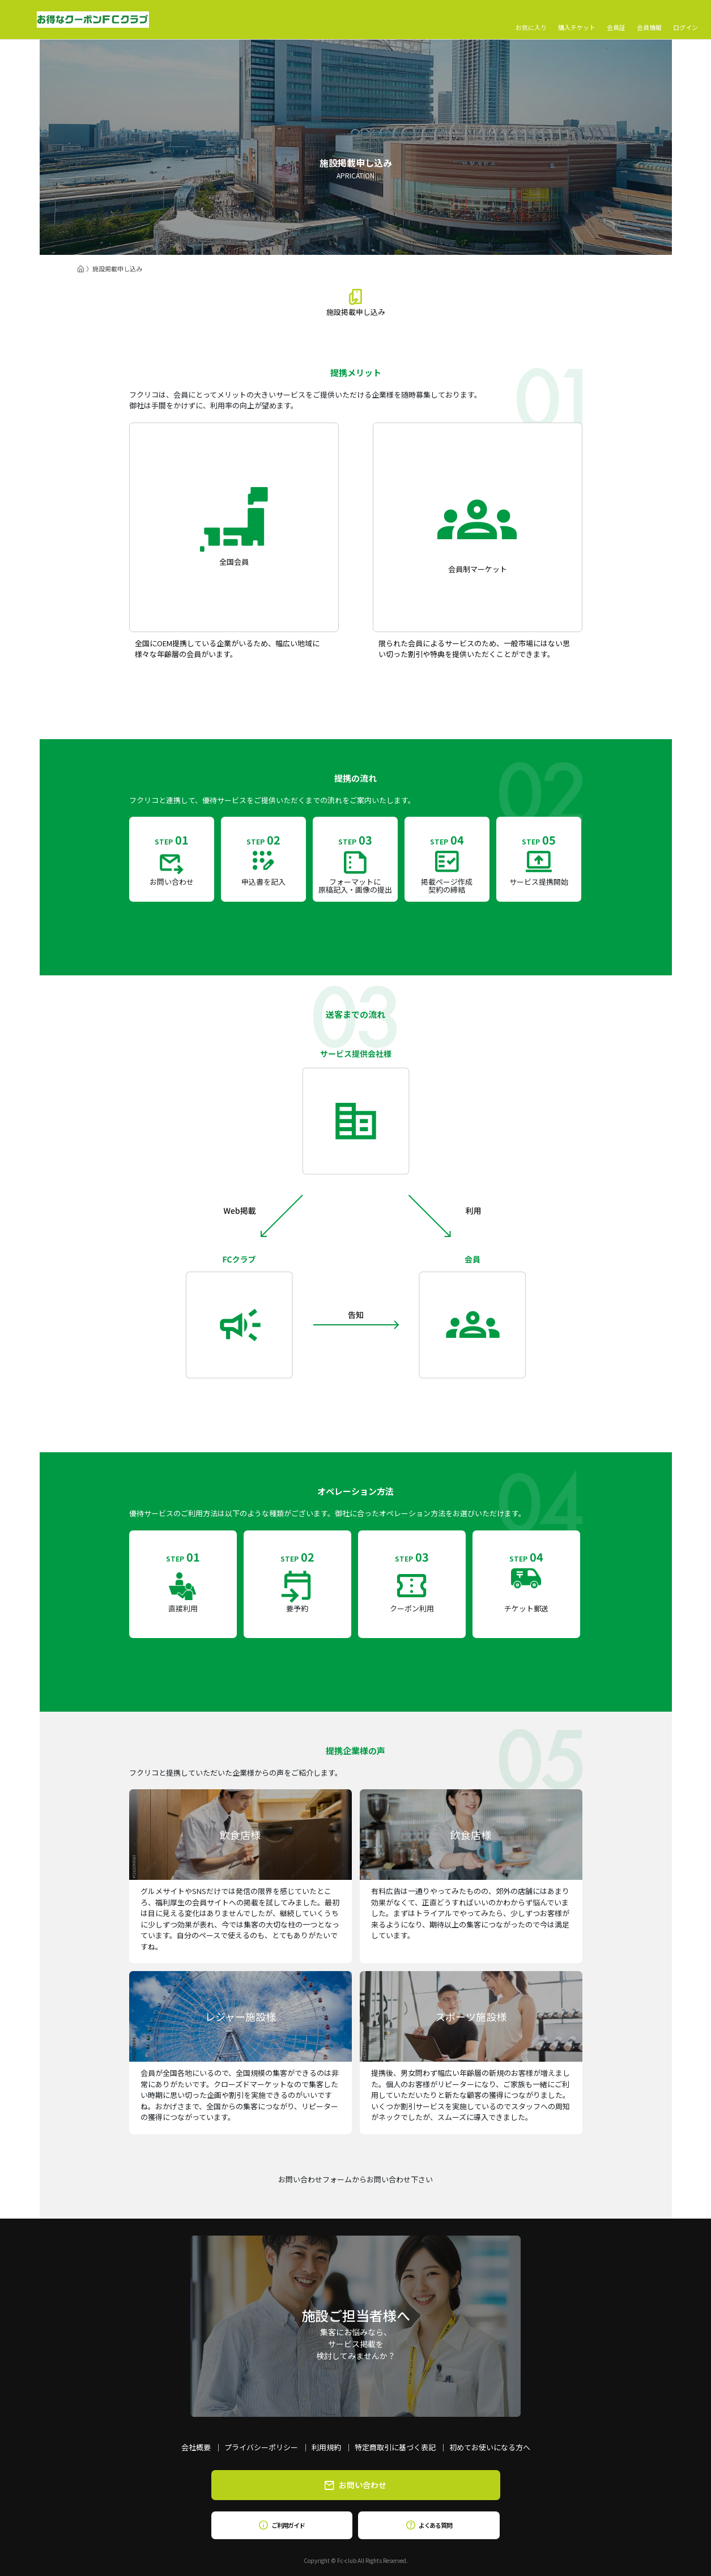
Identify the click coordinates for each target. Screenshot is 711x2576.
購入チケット (576, 20)
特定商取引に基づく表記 (395, 2447)
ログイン (685, 20)
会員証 (616, 20)
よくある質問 (429, 2525)
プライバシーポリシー (261, 2447)
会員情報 (649, 20)
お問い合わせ (355, 2484)
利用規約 (326, 2447)
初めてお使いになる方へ (489, 2447)
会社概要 (196, 2447)
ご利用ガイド (282, 2525)
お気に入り (531, 20)
